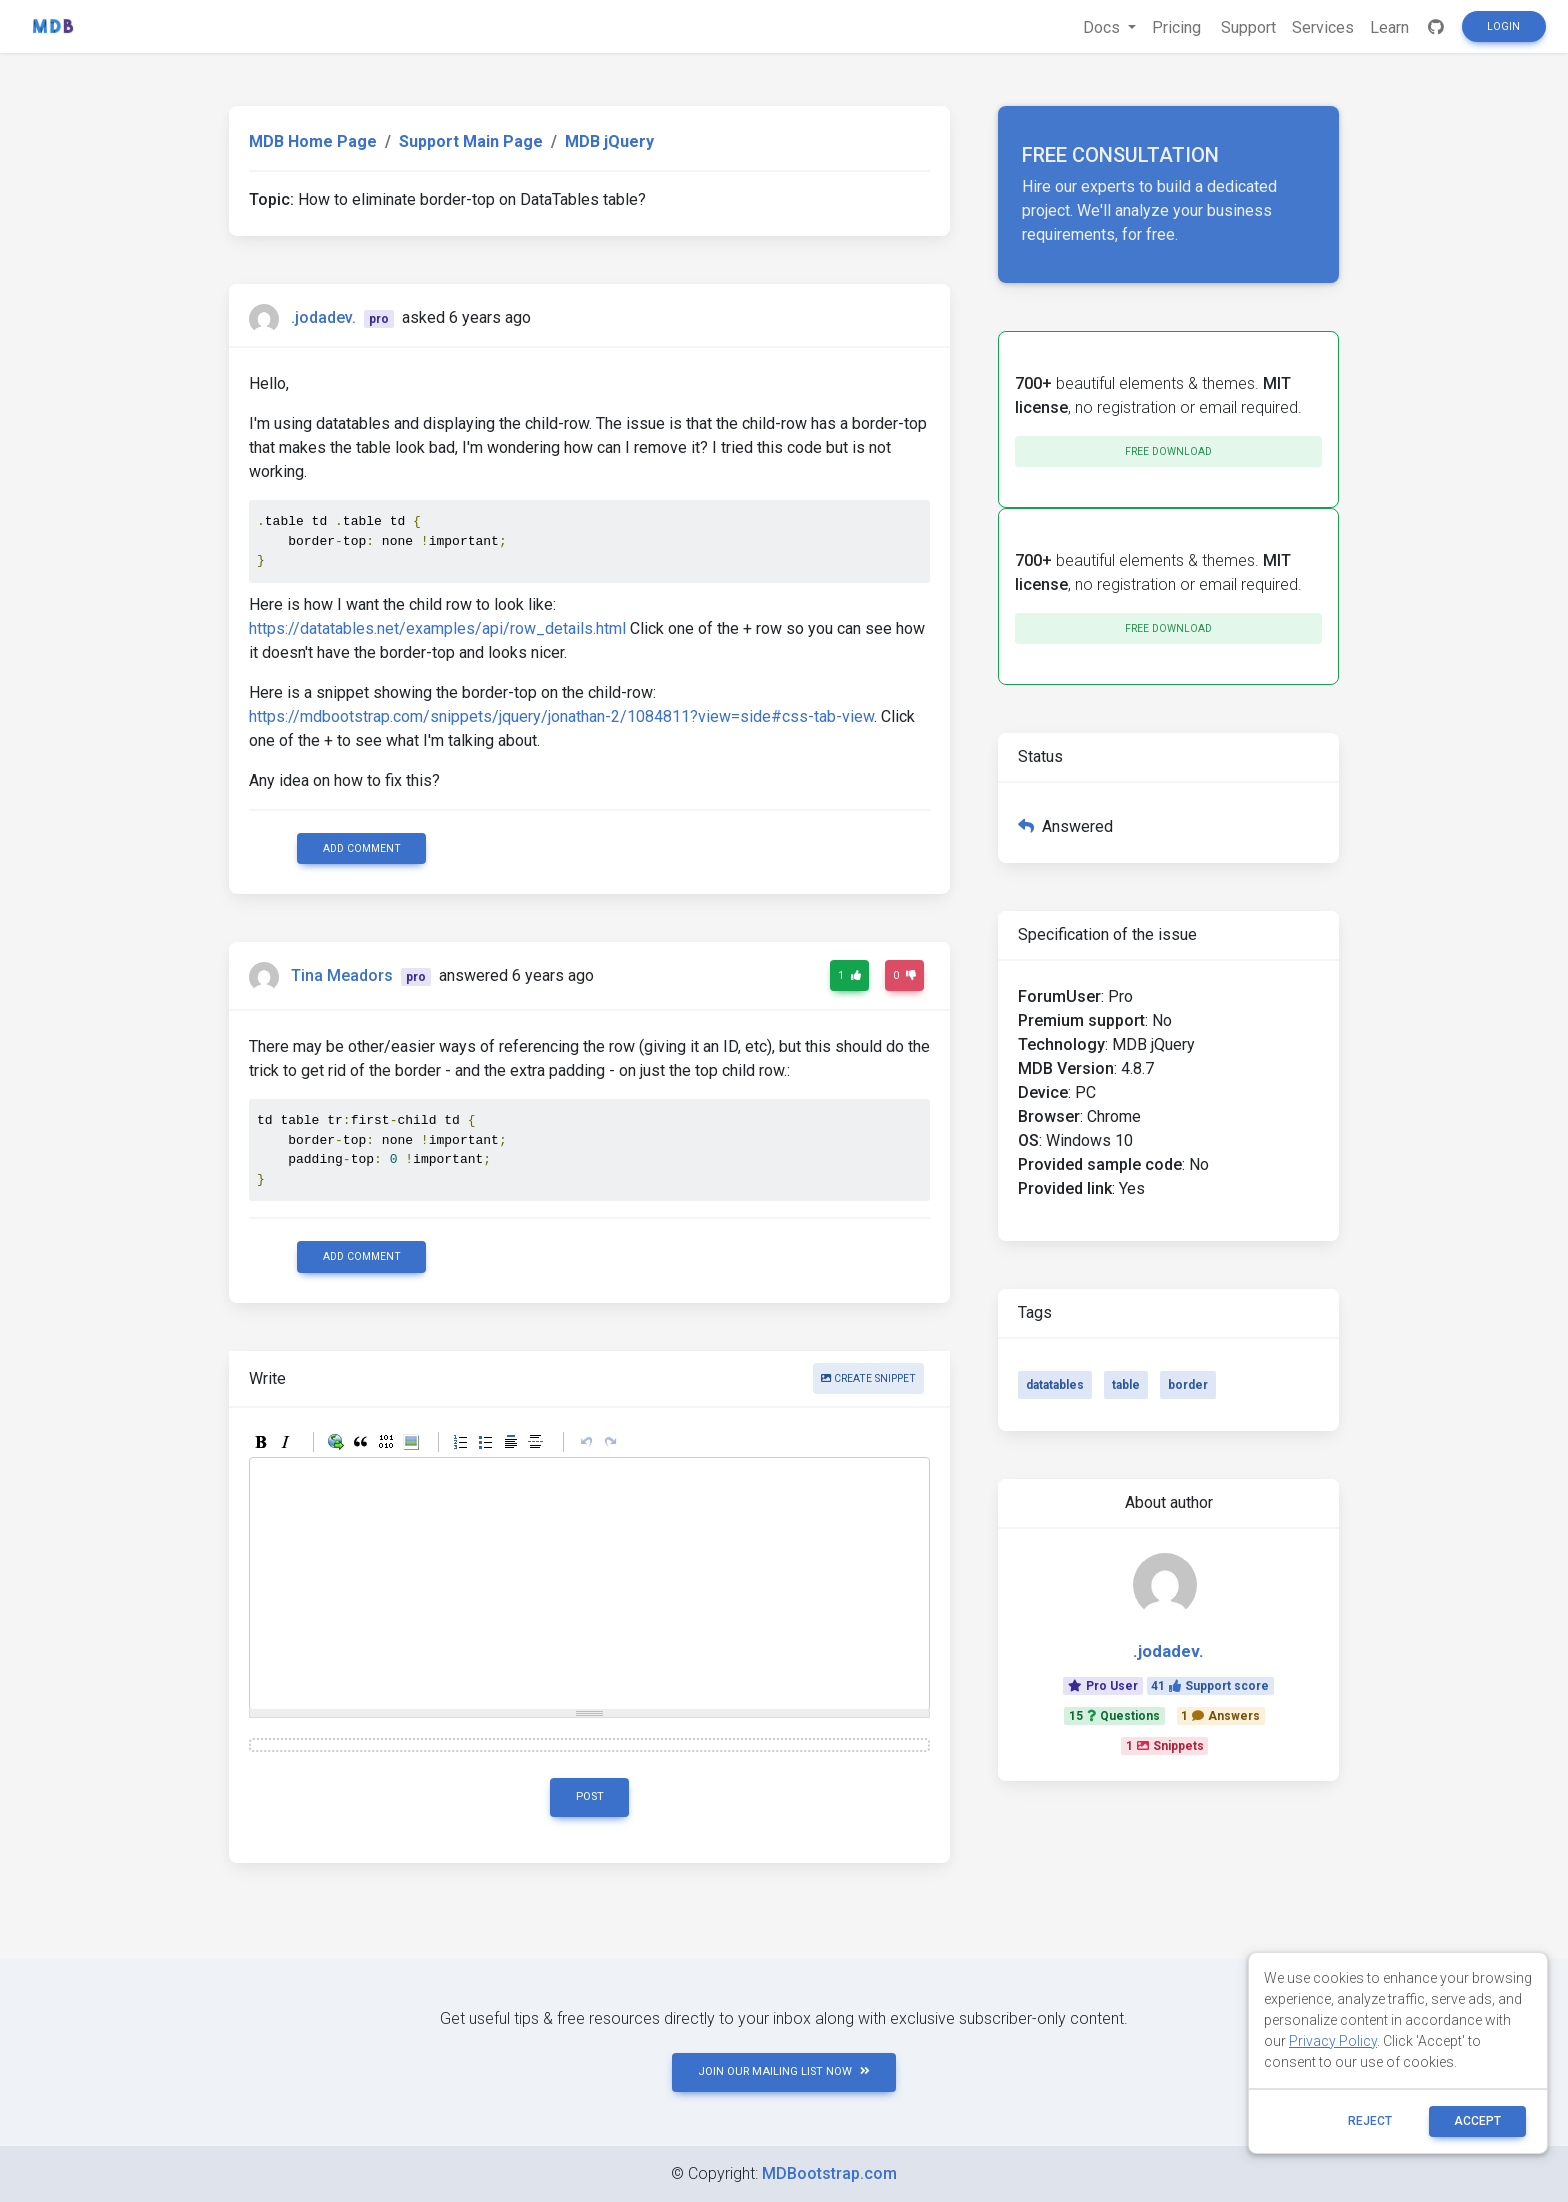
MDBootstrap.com (829, 2173)
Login (1503, 26)
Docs (1103, 27)
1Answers (1220, 1716)
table (1126, 1385)
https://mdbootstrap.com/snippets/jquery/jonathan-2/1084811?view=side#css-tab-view (561, 716)
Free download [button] (1168, 451)
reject (1370, 2121)
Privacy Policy (1333, 2041)
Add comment (362, 848)
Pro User (1103, 1686)
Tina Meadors (342, 975)
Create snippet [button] (868, 1378)
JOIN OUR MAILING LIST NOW (784, 2071)
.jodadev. (323, 317)
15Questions (1114, 1716)
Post (590, 1796)
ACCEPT (1477, 2121)
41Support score (1210, 1686)
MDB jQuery (609, 141)
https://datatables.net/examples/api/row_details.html (437, 628)
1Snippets (1165, 1746)
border (1188, 1385)
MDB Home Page (313, 141)
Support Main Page (471, 141)
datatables (1055, 1385)
